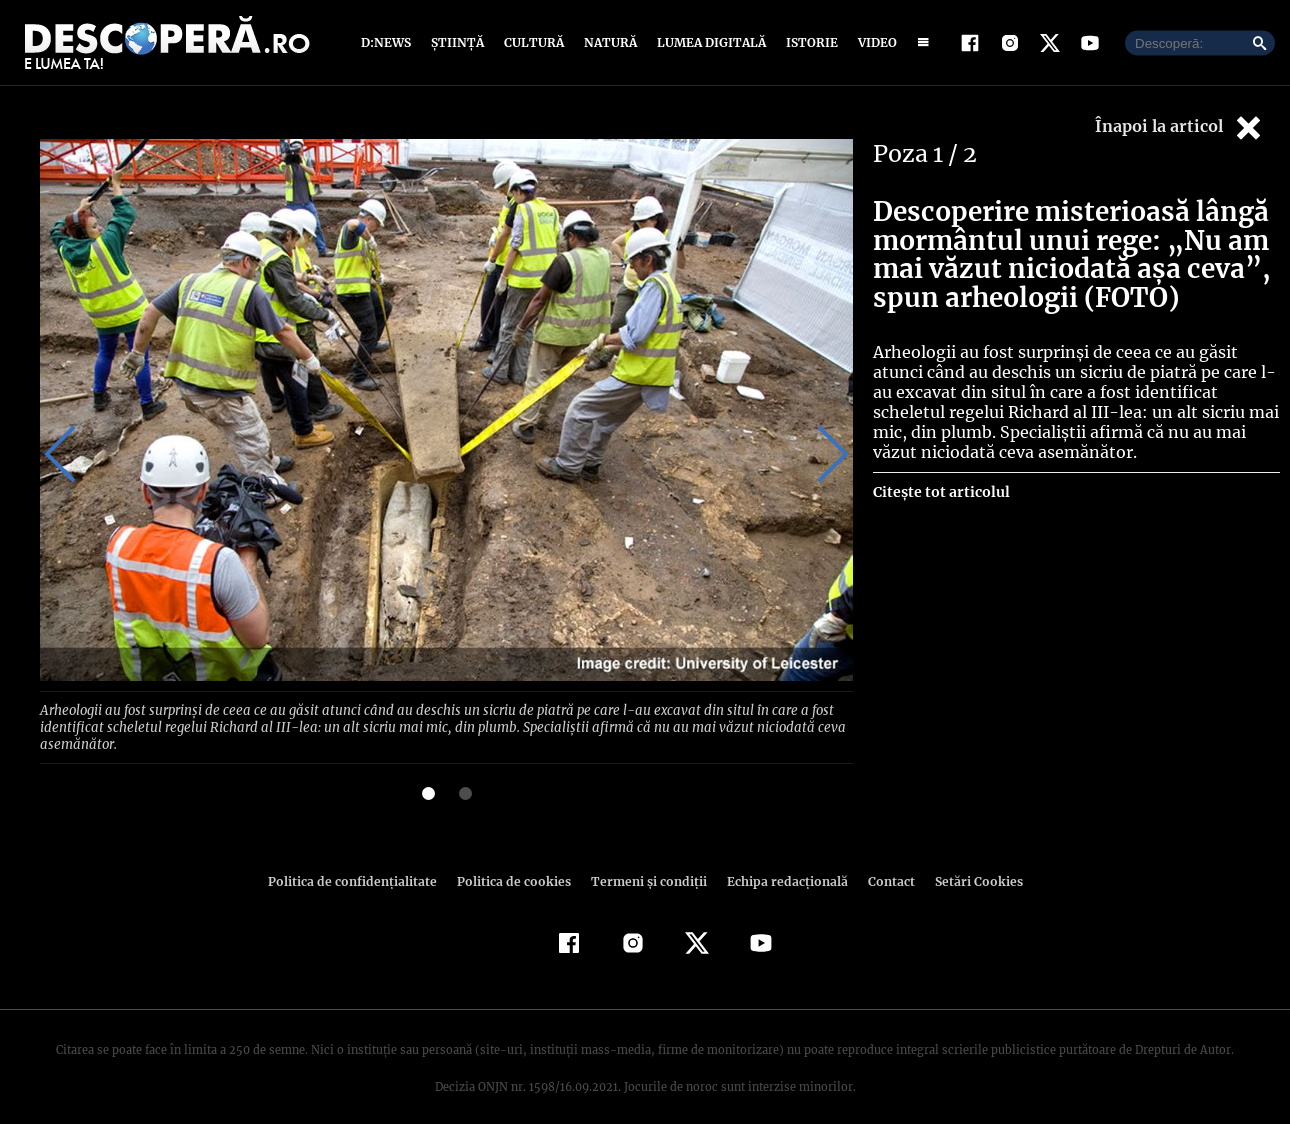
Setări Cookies (968, 862)
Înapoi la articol (1180, 127)
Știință (458, 42)
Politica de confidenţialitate (361, 862)
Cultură (533, 42)
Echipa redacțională (781, 862)
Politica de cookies (516, 862)
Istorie (808, 42)
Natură (608, 42)
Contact (883, 862)
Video (873, 42)
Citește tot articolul (940, 492)
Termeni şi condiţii (646, 862)
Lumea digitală (708, 42)
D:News (389, 42)
